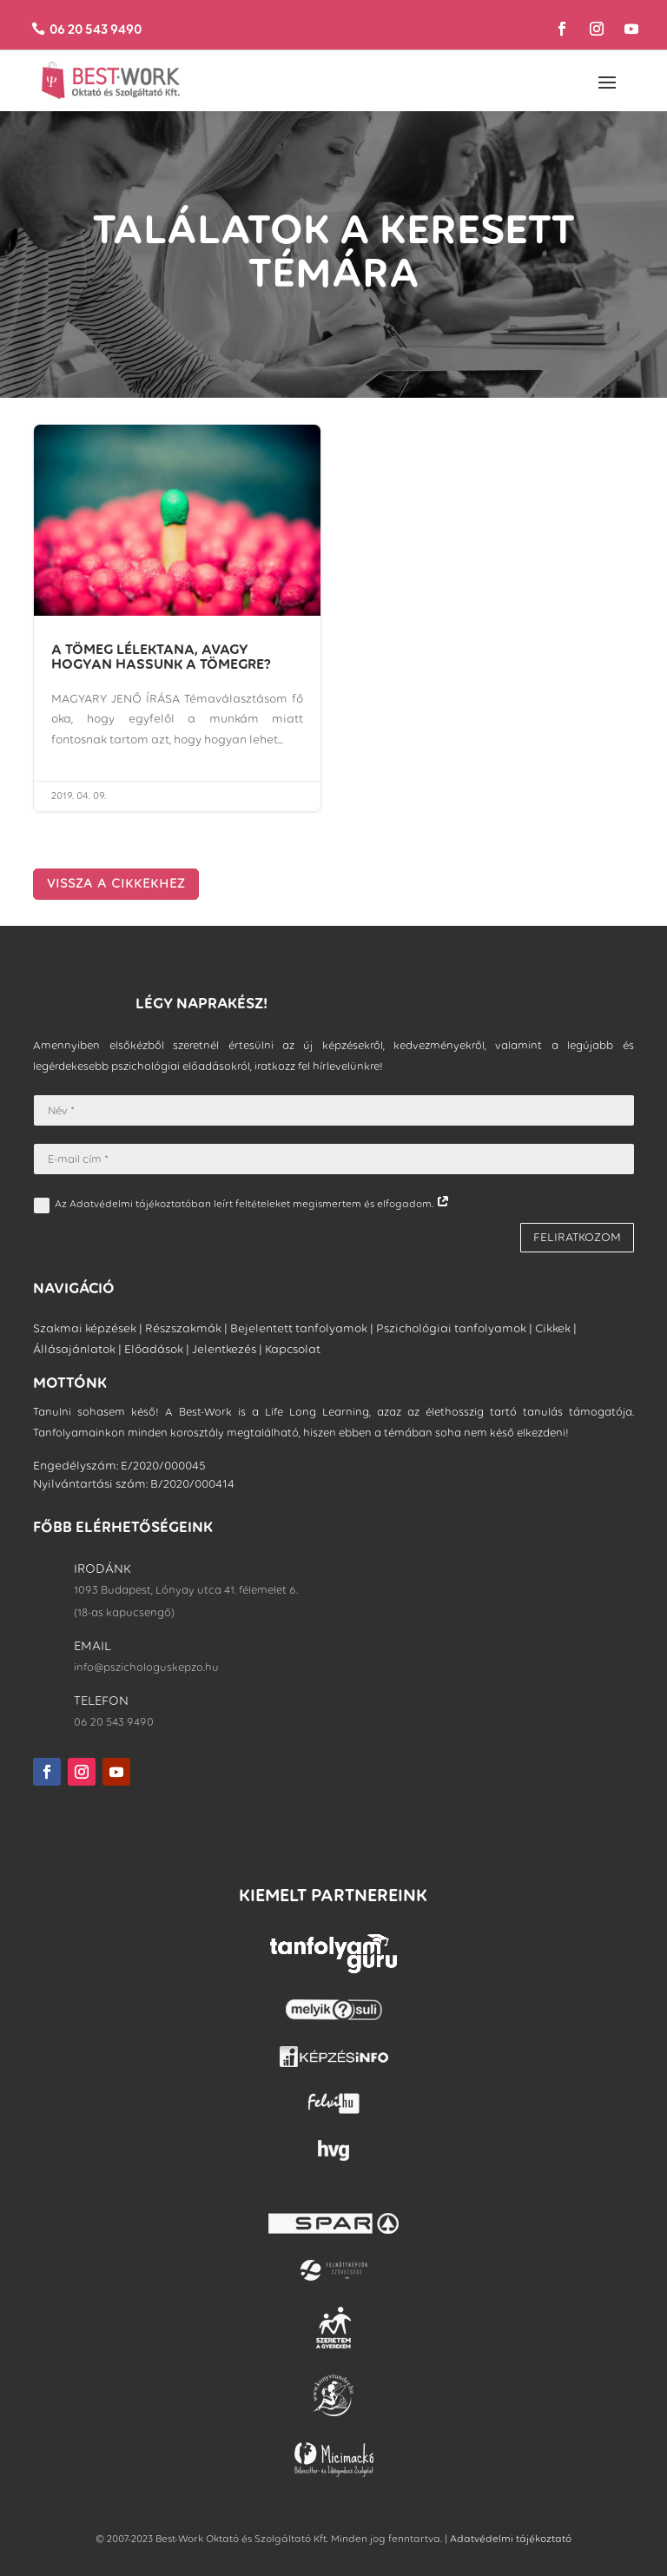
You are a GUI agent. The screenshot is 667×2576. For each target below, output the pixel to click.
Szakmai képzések (84, 1328)
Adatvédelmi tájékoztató (510, 2539)
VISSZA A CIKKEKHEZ (116, 883)
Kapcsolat (292, 1349)
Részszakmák (183, 1328)
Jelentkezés (224, 1349)
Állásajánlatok (74, 1349)
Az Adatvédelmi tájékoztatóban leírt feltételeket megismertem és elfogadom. (242, 1205)
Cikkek (553, 1328)
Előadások (153, 1349)
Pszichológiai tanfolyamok (451, 1328)
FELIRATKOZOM (577, 1237)
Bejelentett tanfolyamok (298, 1328)
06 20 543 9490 (97, 29)
